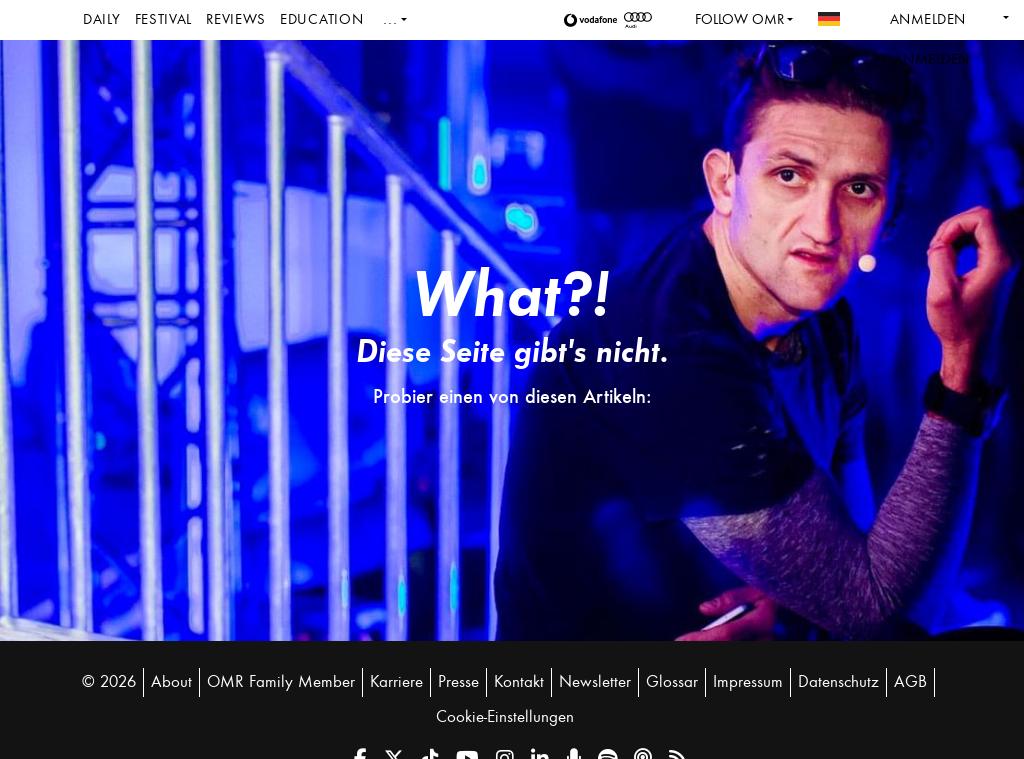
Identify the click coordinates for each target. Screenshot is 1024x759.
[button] (594, 20)
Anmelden (928, 19)
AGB (910, 682)
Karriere (396, 682)
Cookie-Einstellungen (505, 717)
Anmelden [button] (932, 59)
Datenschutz (838, 682)
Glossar (672, 682)
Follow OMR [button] (739, 19)
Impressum (748, 682)
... (390, 19)
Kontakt (519, 682)
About (171, 682)
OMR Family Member (281, 682)
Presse (458, 682)
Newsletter (595, 682)
